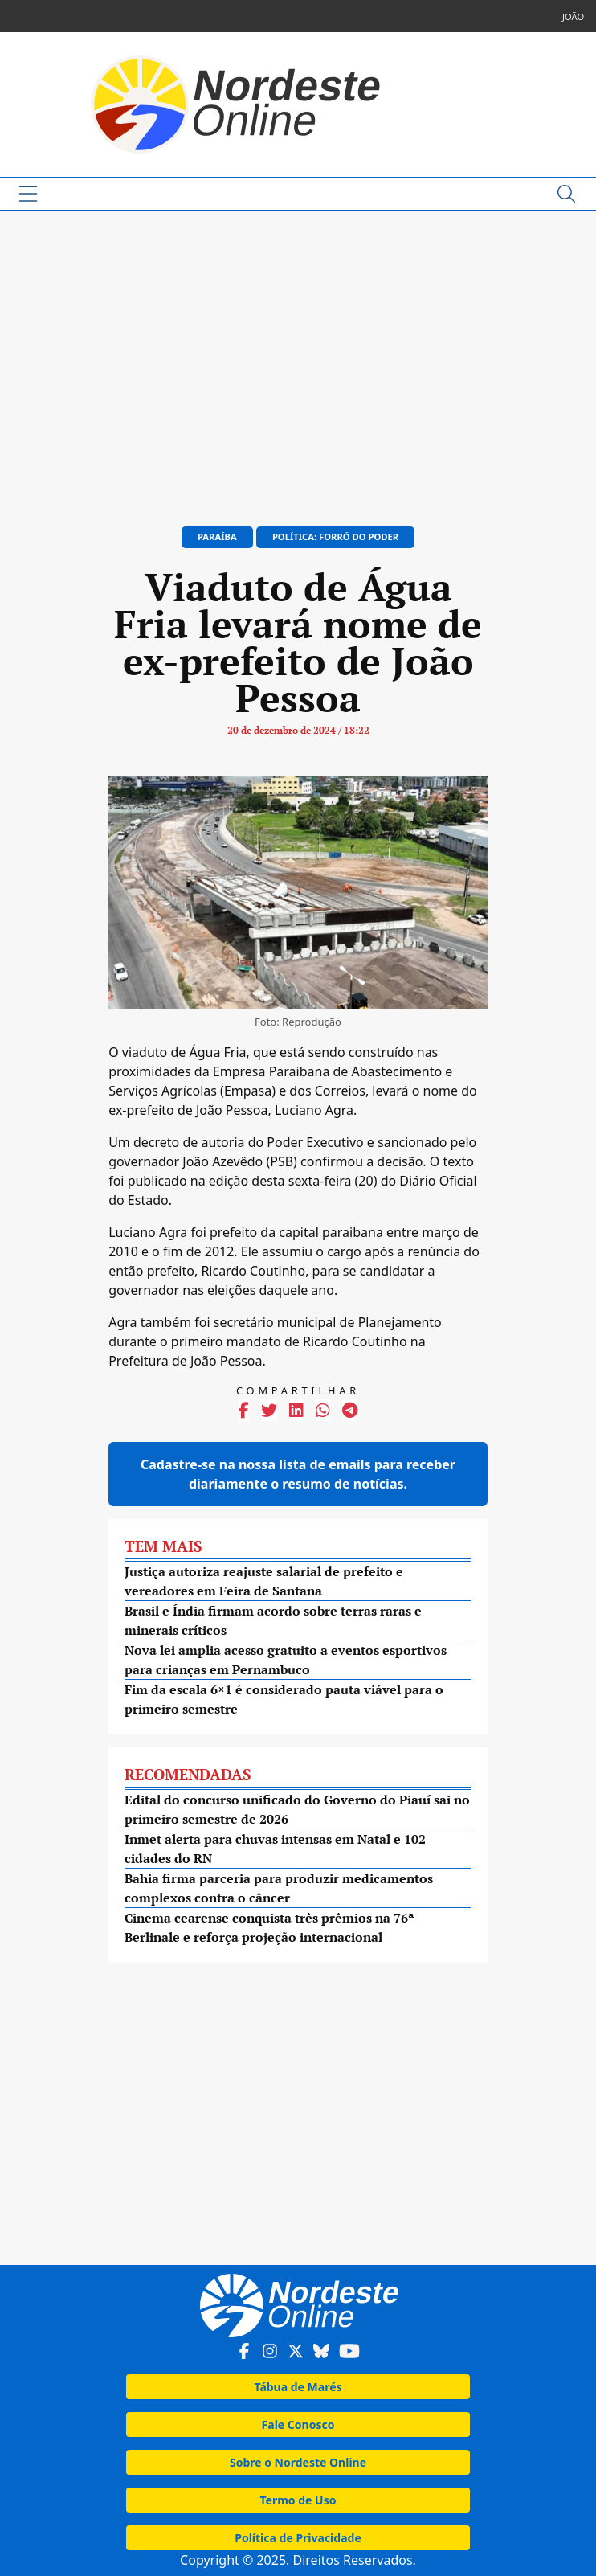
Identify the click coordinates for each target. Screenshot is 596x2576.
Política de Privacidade (298, 2537)
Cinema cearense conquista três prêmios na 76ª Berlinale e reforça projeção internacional (269, 1927)
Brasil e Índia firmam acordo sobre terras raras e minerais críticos (273, 1620)
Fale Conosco (298, 2424)
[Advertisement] (298, 361)
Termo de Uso (298, 2500)
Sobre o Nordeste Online (298, 2462)
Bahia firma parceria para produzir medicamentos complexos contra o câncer (279, 1888)
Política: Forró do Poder (335, 536)
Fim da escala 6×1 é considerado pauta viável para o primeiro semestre (284, 1699)
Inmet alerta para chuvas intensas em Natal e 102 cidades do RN (275, 1848)
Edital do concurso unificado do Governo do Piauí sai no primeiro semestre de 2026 (297, 1809)
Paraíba (217, 536)
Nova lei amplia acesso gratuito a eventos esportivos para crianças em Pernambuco (286, 1659)
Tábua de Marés (297, 2386)
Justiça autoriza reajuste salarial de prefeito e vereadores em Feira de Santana (264, 1580)
